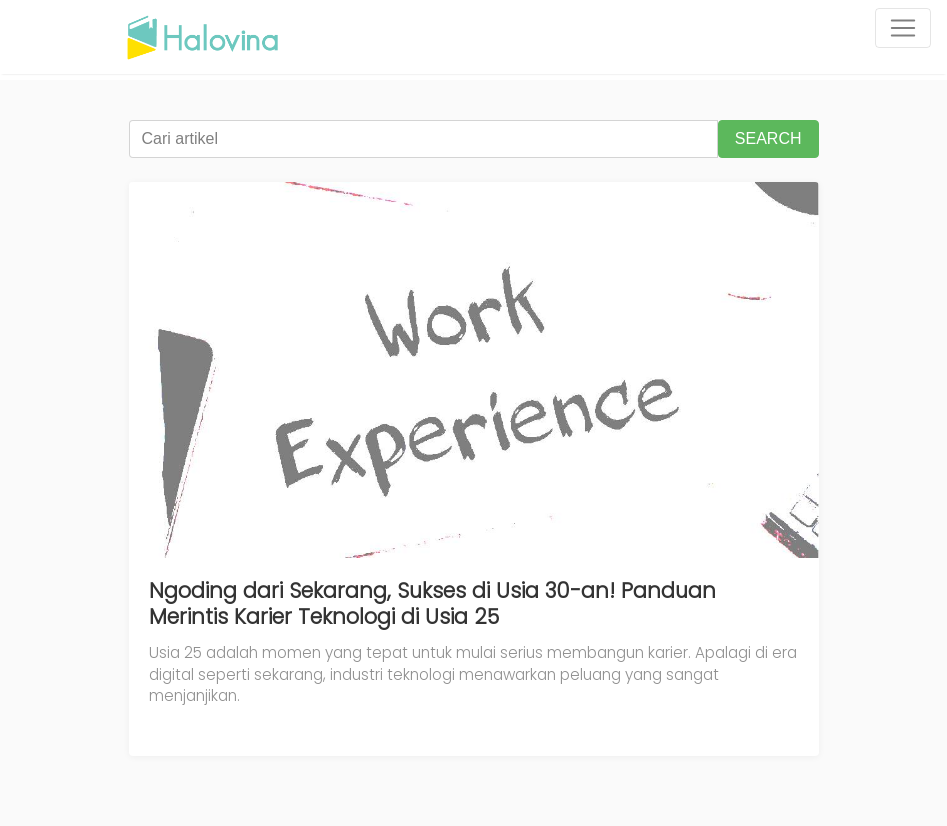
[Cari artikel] (423, 139)
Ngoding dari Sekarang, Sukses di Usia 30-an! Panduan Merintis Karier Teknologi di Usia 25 (432, 603)
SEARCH (768, 138)
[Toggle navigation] (903, 28)
